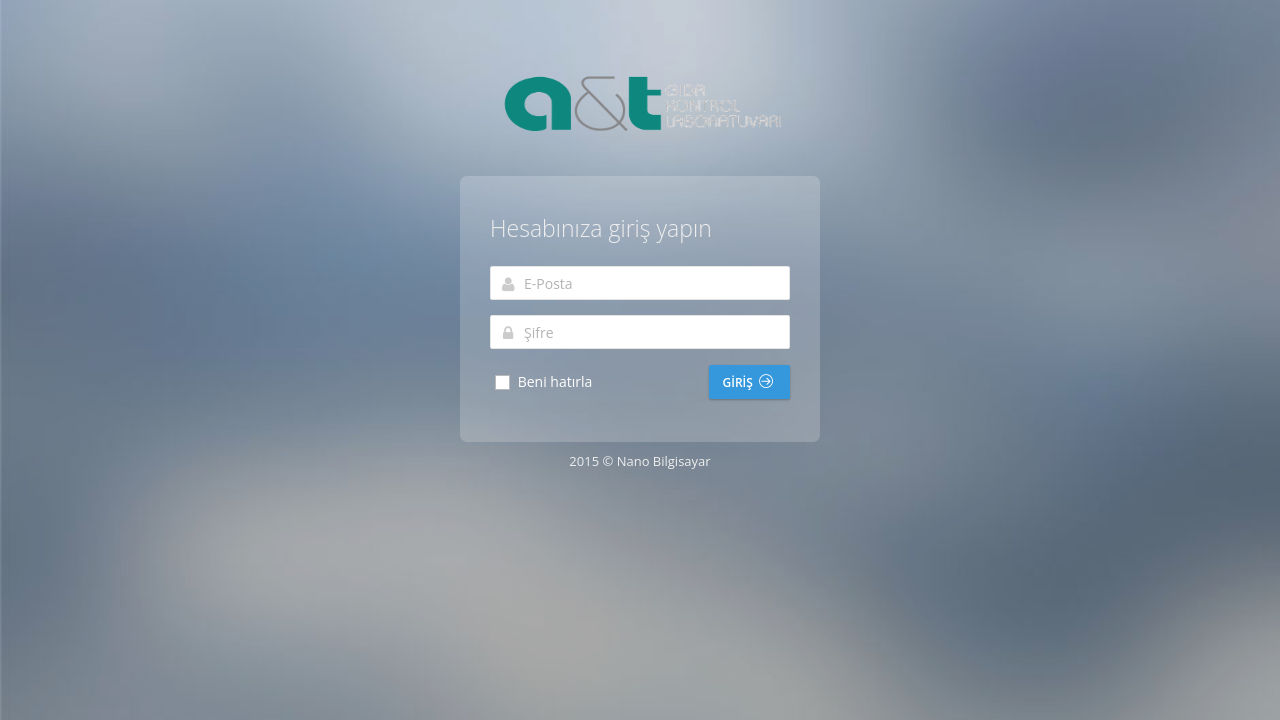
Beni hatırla (542, 382)
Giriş (748, 382)
